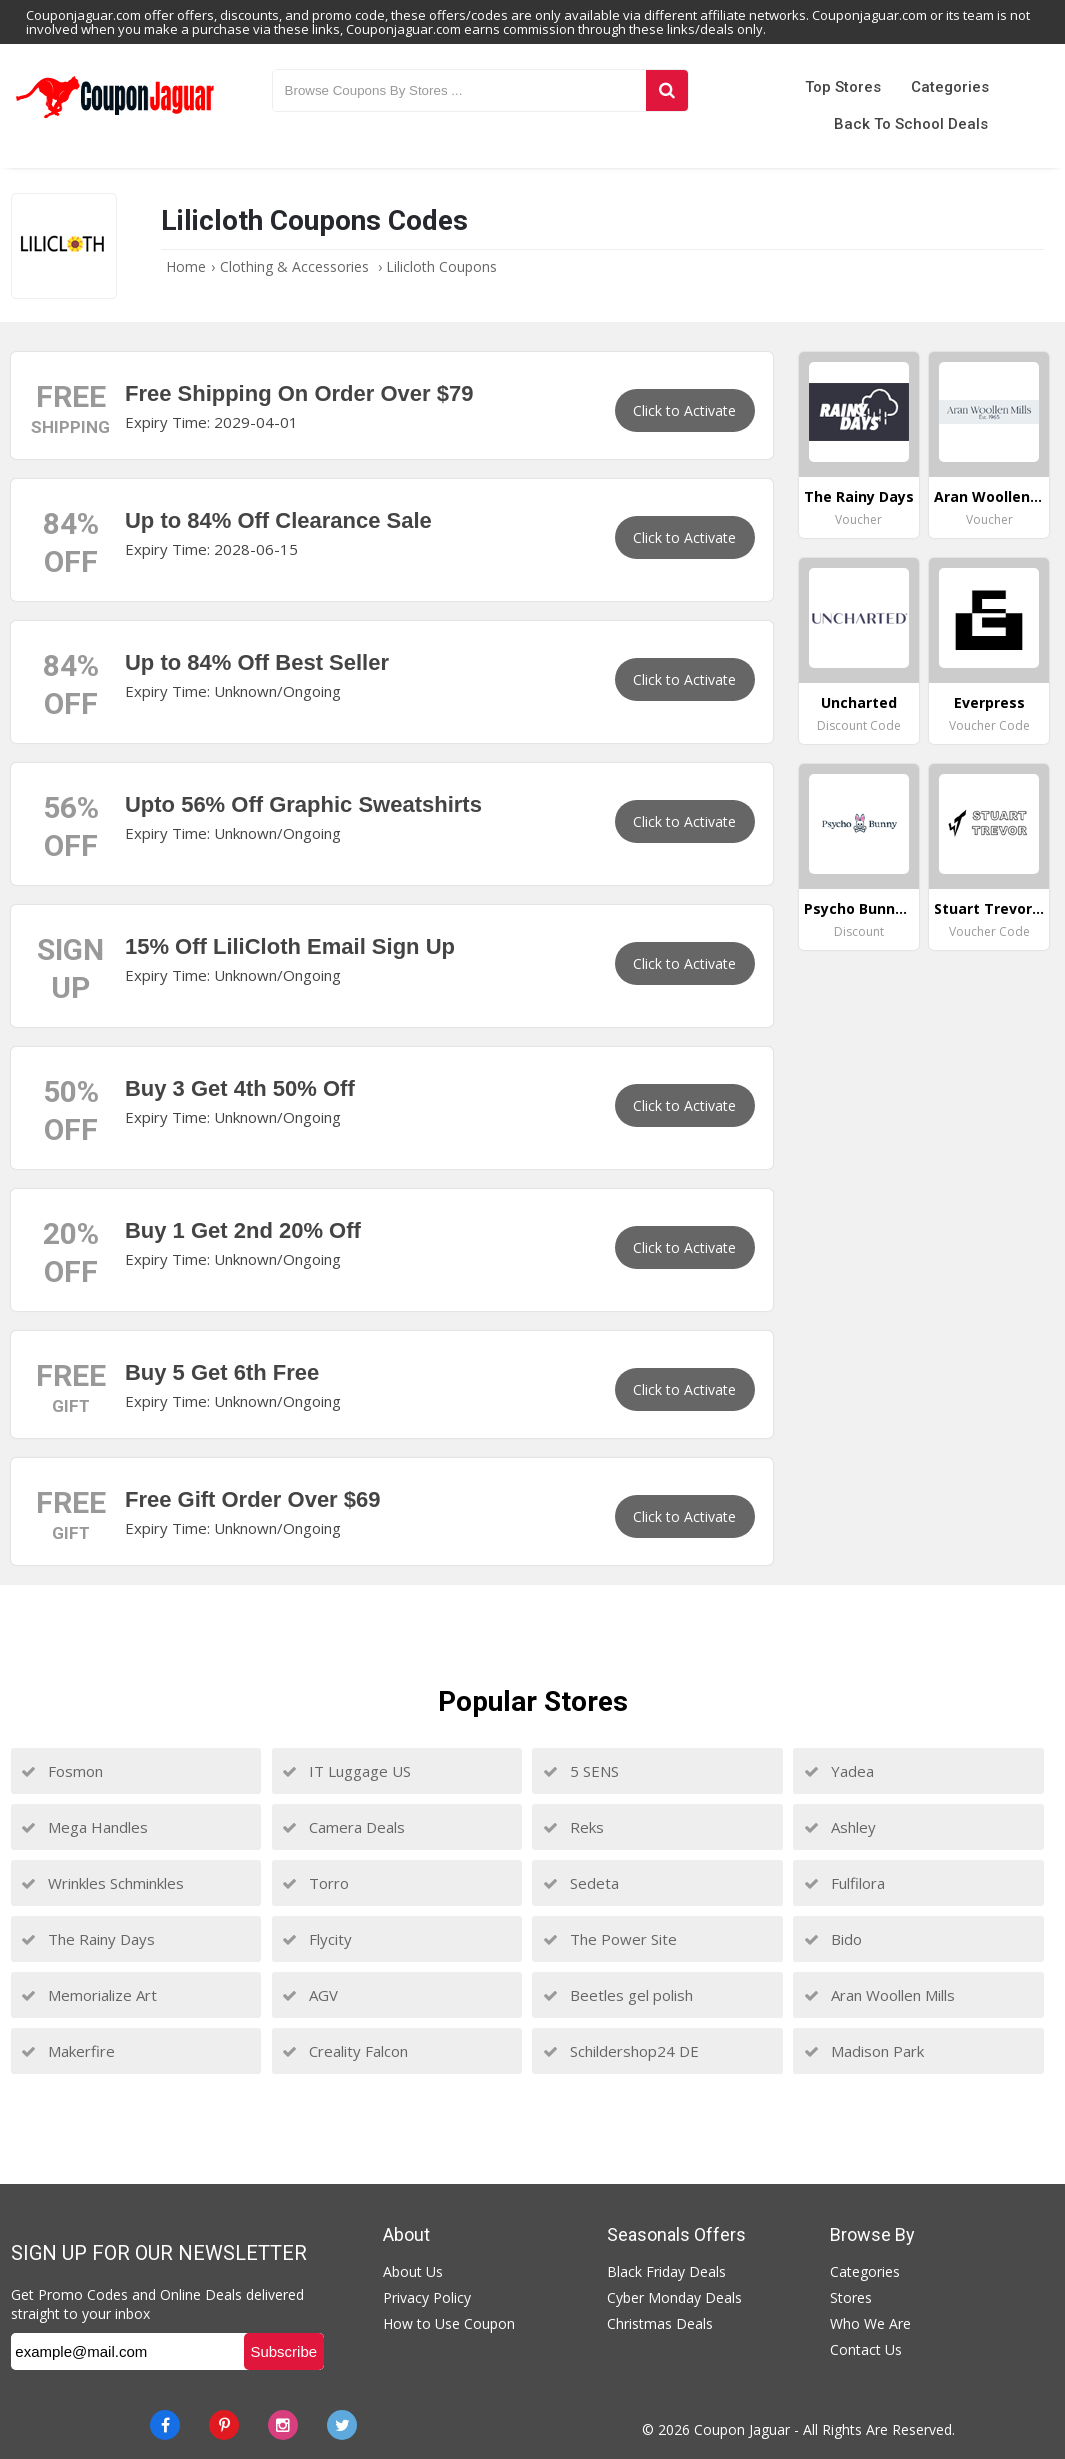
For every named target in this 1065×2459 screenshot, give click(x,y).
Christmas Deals (660, 2323)
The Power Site (610, 1939)
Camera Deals (343, 1827)
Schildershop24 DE (621, 2051)
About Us (413, 2271)
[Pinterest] (224, 2425)
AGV (310, 1995)
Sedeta (581, 1883)
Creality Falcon (345, 2051)
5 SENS (581, 1771)
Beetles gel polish (618, 1995)
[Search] (667, 90)
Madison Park (864, 2051)
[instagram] (283, 2425)
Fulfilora (844, 1883)
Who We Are (870, 2323)
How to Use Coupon (449, 2323)
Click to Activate (684, 410)
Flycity (317, 1939)
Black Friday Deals (666, 2271)
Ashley (840, 1827)
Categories (950, 87)
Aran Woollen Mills (879, 1995)
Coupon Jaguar (742, 2429)
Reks (573, 1827)
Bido (833, 1939)
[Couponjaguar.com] (115, 119)
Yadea (839, 1771)
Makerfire (68, 2051)
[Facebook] (165, 2425)
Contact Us (866, 2349)
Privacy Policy (427, 2297)
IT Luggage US (346, 1771)
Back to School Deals (911, 124)
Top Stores (843, 87)
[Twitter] (342, 2425)
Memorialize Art (89, 1995)
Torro (315, 1883)
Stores (851, 2297)
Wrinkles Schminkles (102, 1883)
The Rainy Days (88, 1939)
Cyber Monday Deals (674, 2297)
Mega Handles (84, 1827)
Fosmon (62, 1771)
